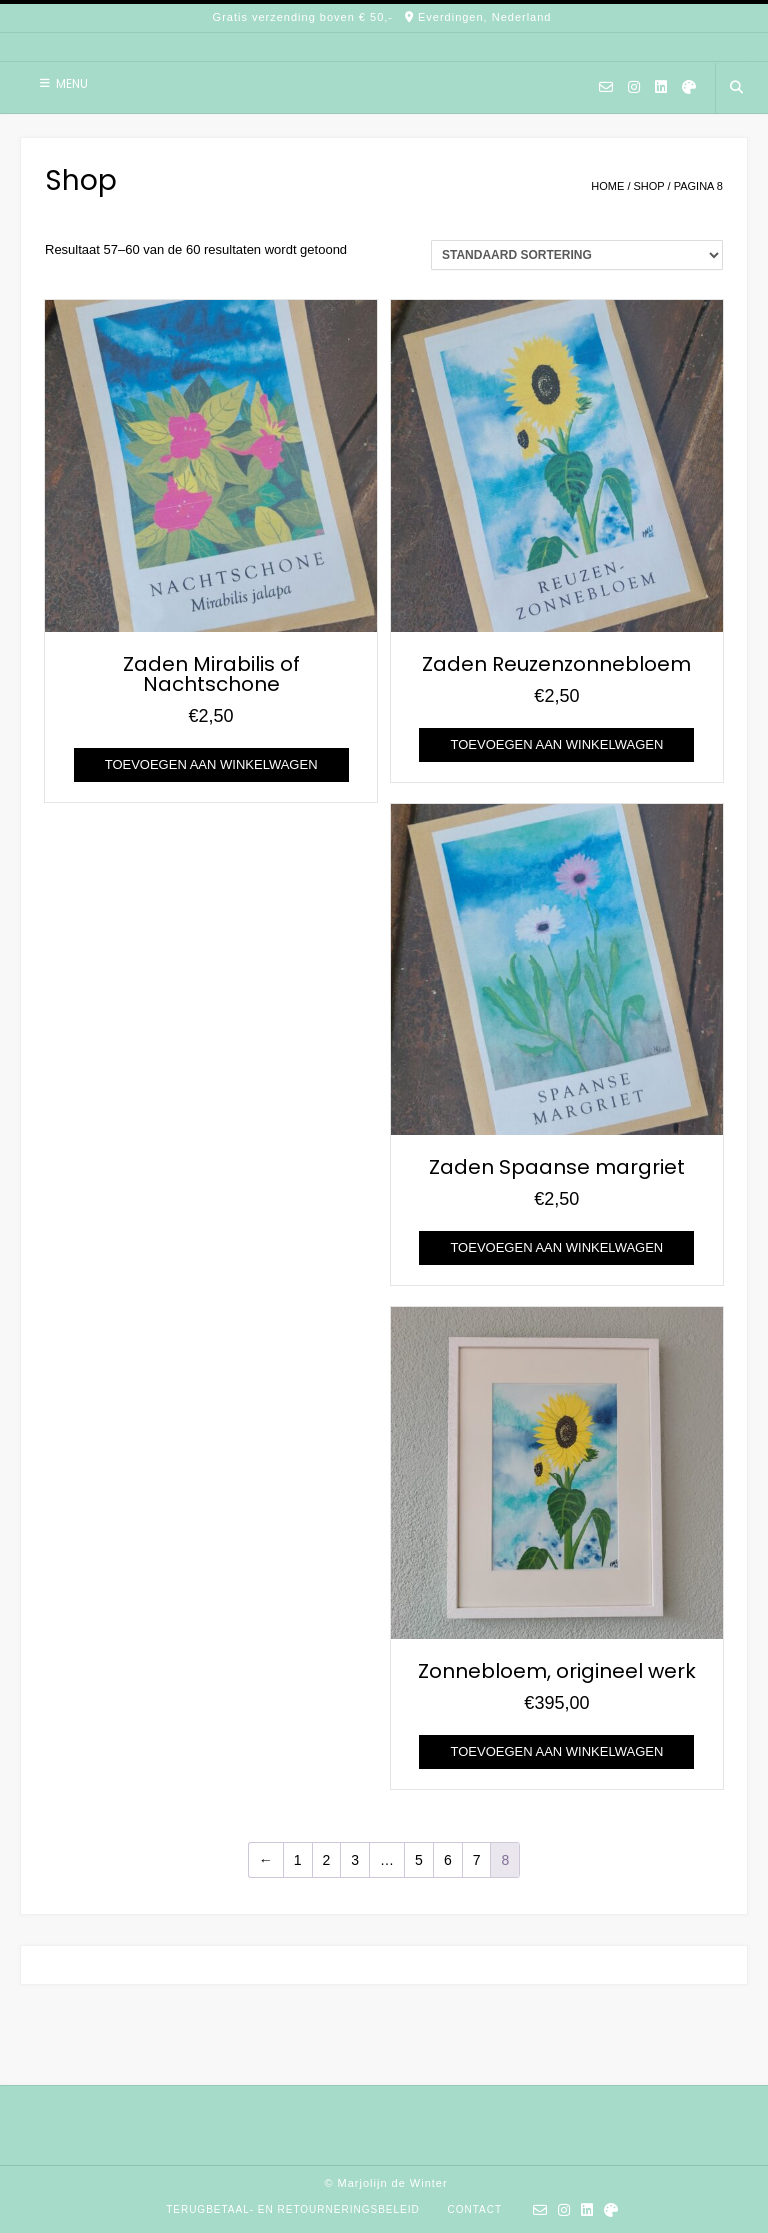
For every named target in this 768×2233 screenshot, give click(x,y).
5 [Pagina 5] (419, 1860)
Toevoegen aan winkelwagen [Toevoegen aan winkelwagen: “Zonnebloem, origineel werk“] (556, 1751)
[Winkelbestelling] (577, 255)
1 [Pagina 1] (298, 1860)
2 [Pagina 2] (327, 1860)
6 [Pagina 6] (448, 1860)
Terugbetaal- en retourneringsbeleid (293, 2209)
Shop (649, 186)
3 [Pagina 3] (355, 1860)
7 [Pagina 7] (477, 1860)
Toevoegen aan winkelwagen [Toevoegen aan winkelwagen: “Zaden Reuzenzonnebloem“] (556, 744)
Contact (474, 2209)
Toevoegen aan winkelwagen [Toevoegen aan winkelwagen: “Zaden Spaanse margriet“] (556, 1247)
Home (607, 186)
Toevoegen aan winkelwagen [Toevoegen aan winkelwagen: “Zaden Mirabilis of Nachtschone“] (211, 764)
